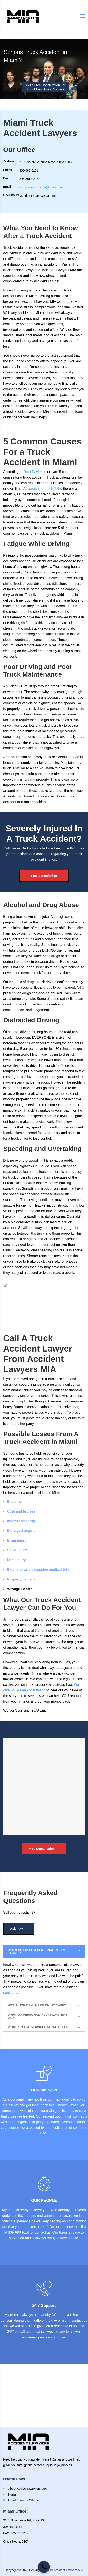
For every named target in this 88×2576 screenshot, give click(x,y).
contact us (11, 1993)
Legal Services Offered (23, 2475)
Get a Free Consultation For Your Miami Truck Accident (45, 87)
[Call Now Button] (44, 2567)
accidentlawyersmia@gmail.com (41, 187)
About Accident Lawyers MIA (27, 2464)
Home (12, 2470)
